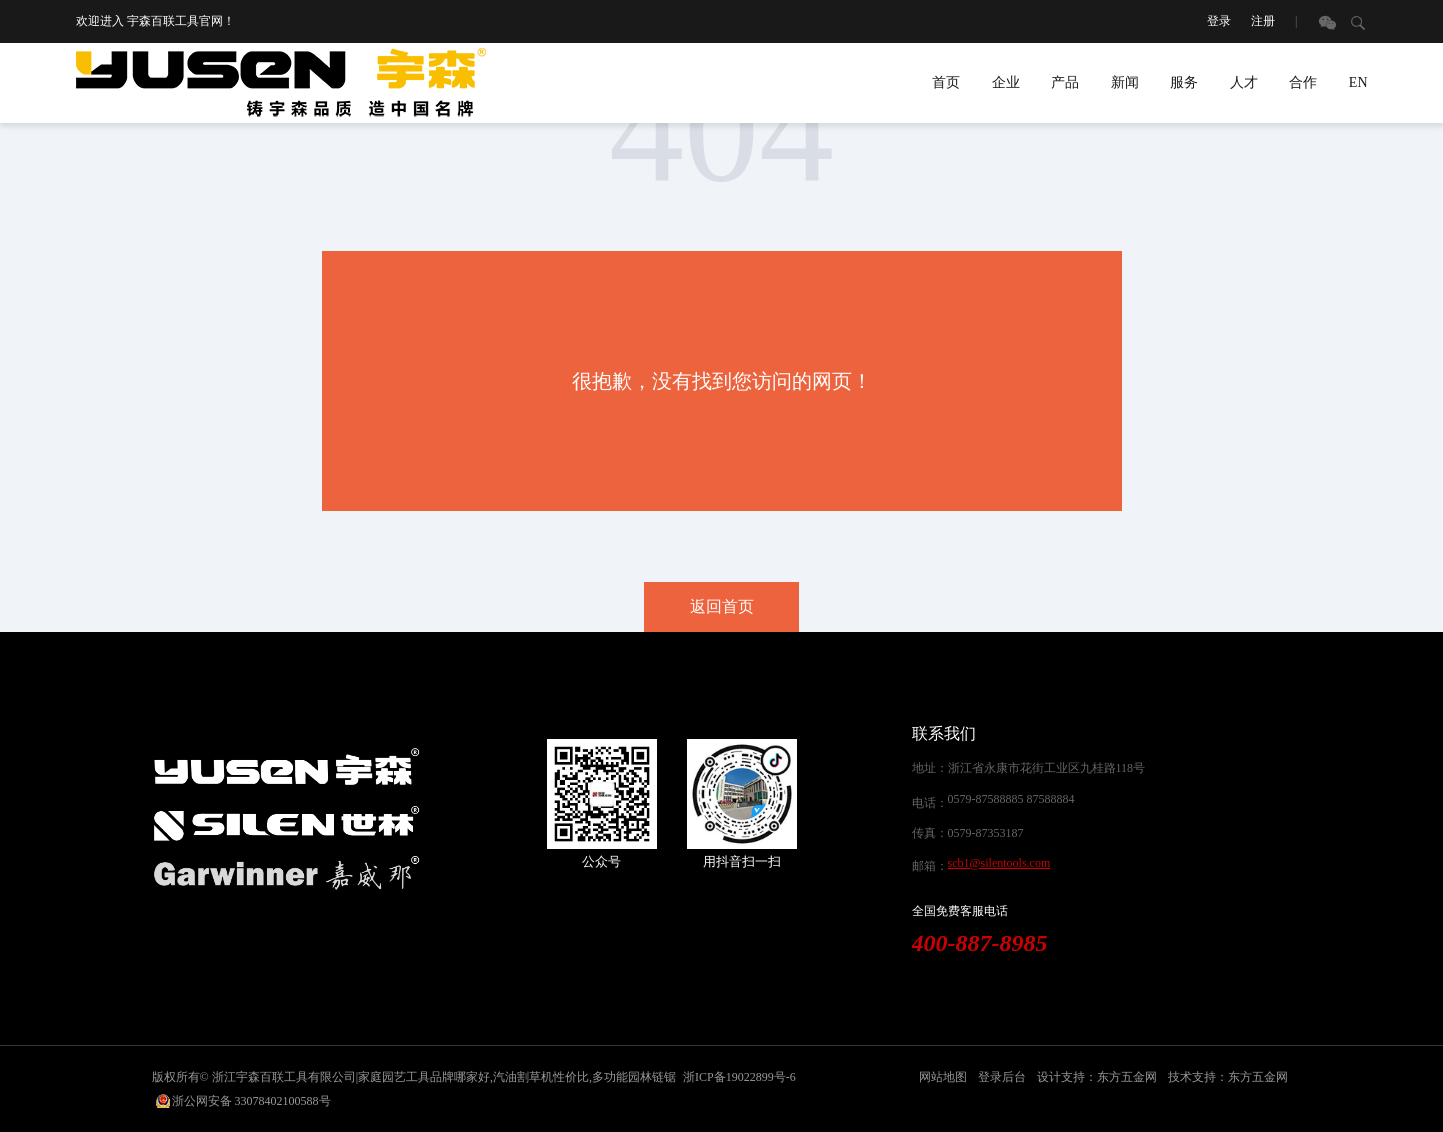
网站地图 (943, 1077)
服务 (1184, 82)
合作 (1303, 82)
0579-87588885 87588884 (1011, 799)
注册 (1263, 21)
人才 (1244, 82)
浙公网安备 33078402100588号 (251, 1101)
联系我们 (944, 733)
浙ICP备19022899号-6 (739, 1077)
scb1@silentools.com (999, 863)
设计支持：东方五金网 (1097, 1077)
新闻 (1125, 82)
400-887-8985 (980, 943)
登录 (1219, 21)
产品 (1065, 82)
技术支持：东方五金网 (1228, 1077)
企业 (1006, 82)
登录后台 (1002, 1077)
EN (1358, 82)
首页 (946, 82)
